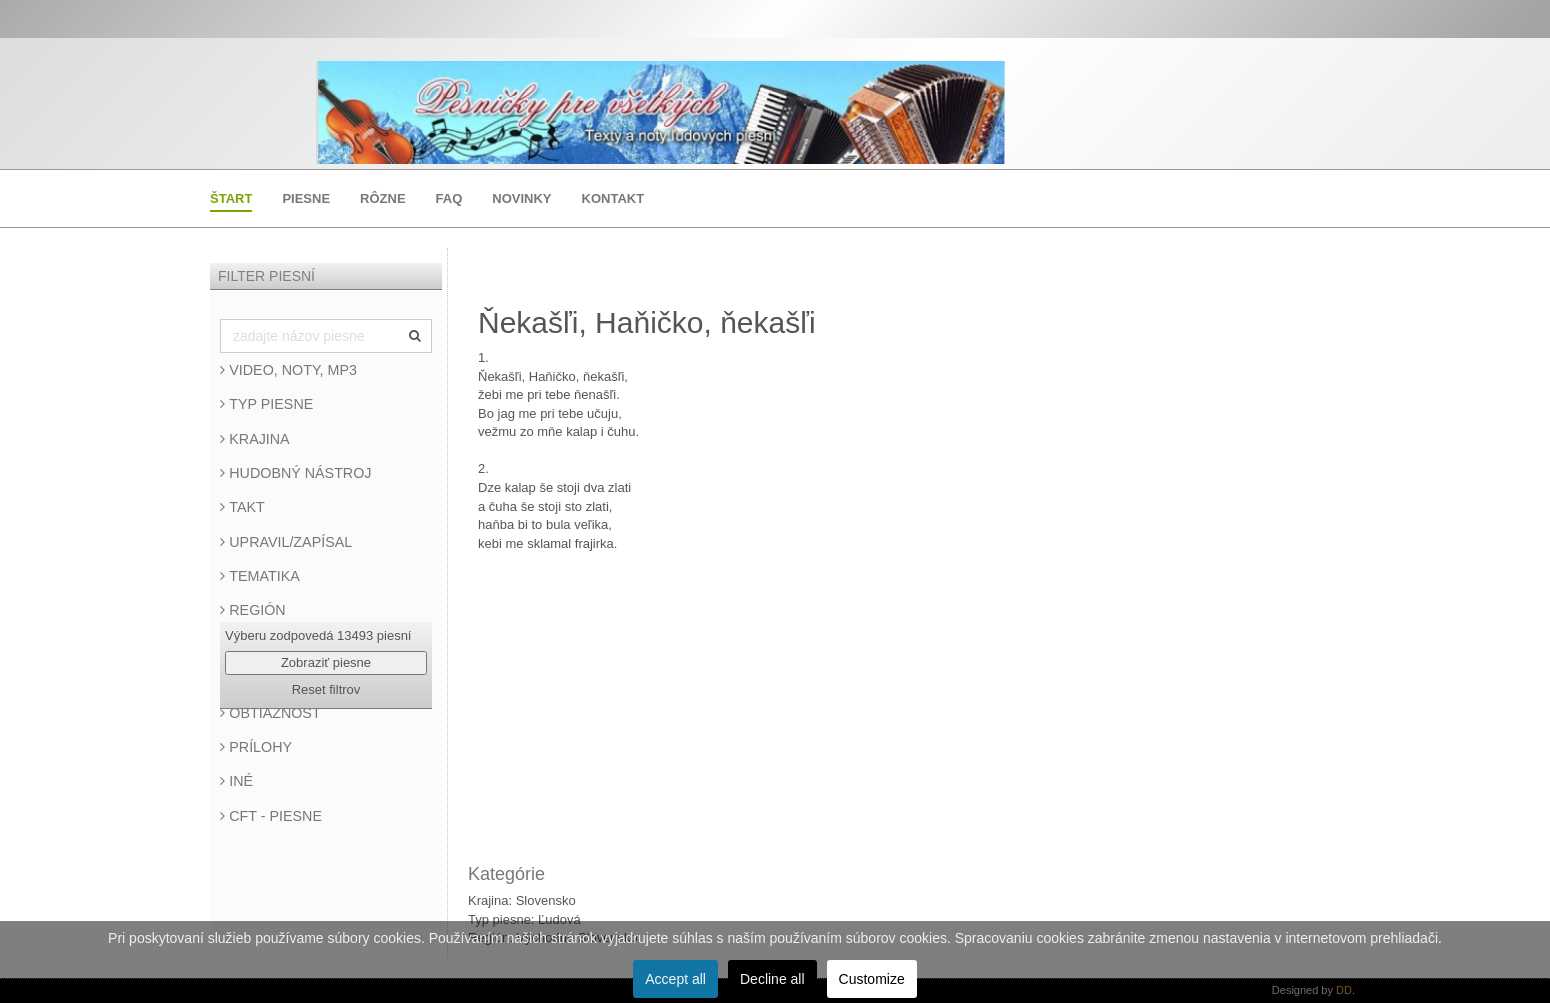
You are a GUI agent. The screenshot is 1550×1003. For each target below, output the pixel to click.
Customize (872, 979)
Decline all (772, 979)
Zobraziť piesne (326, 662)
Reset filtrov (326, 689)
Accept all (675, 979)
